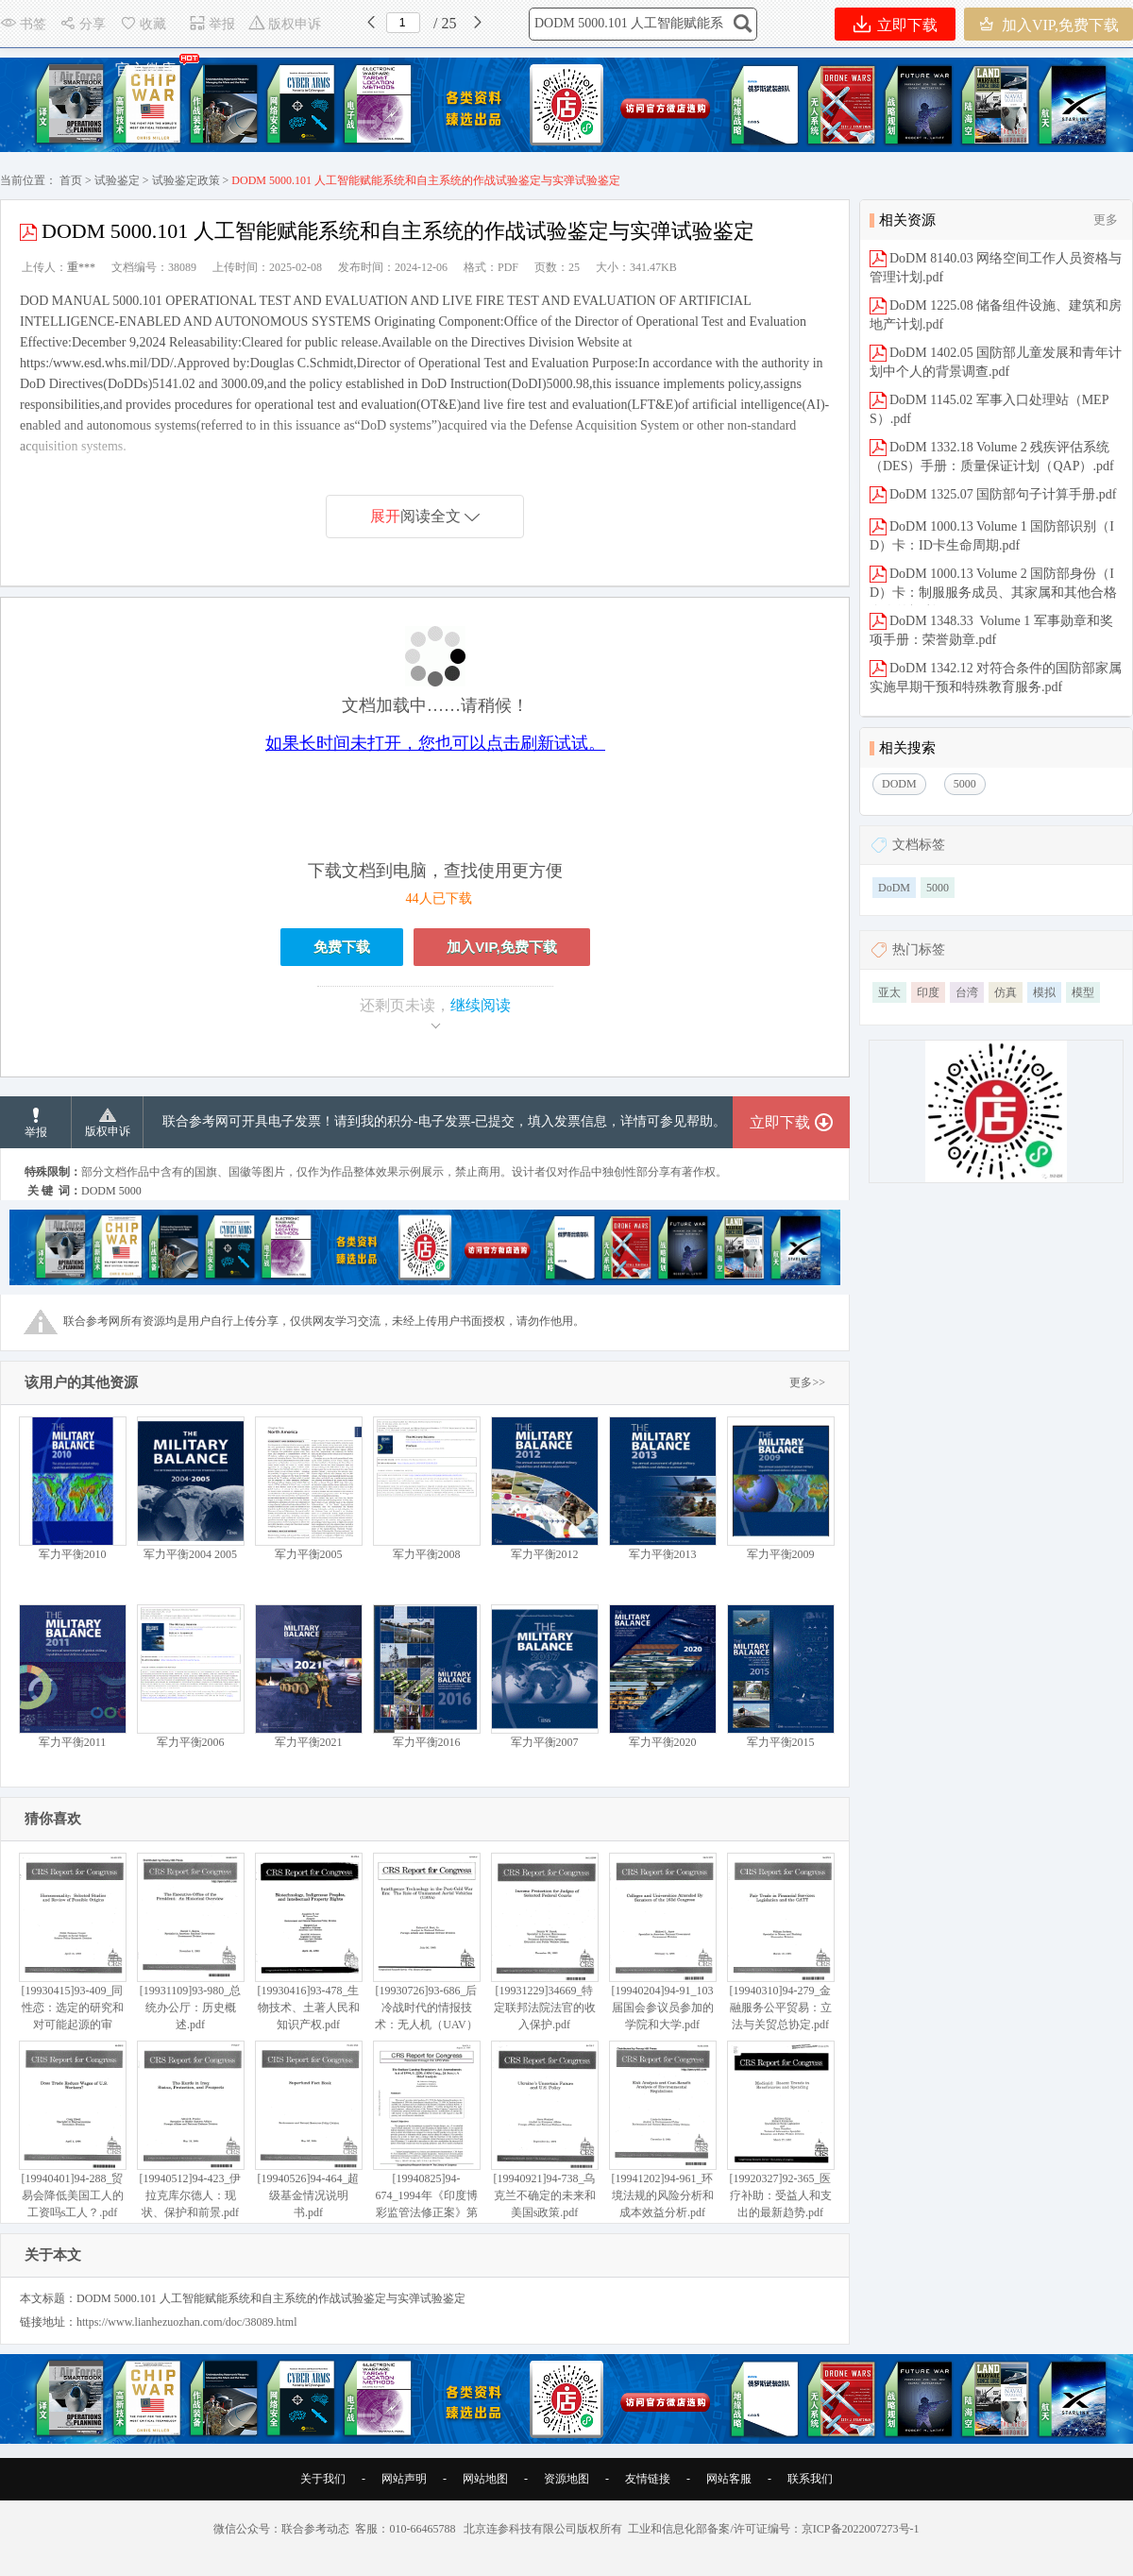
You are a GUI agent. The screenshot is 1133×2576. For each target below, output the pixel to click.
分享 (82, 24)
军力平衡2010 (72, 1488)
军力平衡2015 (780, 1676)
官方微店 (146, 64)
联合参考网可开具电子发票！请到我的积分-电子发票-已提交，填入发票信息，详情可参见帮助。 (444, 1121)
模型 (1083, 992)
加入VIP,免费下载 (1048, 24)
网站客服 (729, 2478)
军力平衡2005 (308, 1488)
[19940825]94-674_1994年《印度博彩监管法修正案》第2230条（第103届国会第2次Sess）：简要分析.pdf (426, 2155)
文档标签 (918, 845)
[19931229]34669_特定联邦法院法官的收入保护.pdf (544, 1942)
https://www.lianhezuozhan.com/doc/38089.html (186, 2322)
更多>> (807, 1382)
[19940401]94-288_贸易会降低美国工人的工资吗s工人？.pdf (72, 2130)
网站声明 (404, 2478)
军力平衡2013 (662, 1488)
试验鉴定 (117, 180)
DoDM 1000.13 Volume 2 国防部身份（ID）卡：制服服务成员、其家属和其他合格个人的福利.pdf (993, 593)
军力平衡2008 (426, 1488)
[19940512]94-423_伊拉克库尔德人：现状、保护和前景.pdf (190, 2130)
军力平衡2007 (544, 1676)
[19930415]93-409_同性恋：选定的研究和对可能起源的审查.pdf (72, 1950)
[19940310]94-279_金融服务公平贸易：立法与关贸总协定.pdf (780, 1942)
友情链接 (647, 2478)
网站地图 (485, 2478)
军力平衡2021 (308, 1676)
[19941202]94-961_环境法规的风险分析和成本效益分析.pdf (662, 2130)
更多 (1105, 219)
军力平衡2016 (426, 1676)
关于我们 (323, 2478)
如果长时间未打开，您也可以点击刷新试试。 (435, 743)
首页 (70, 180)
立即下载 (896, 24)
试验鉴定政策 (186, 180)
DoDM (894, 887)
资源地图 (566, 2478)
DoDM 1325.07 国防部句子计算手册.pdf (1002, 494)
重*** (81, 267)
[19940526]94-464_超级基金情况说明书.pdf (308, 2130)
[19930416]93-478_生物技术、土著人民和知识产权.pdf (308, 1942)
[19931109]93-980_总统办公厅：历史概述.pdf (190, 1942)
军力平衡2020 (662, 1676)
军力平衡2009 (780, 1488)
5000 (937, 887)
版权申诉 (284, 24)
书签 (23, 24)
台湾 (966, 992)
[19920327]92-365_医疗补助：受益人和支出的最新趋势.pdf (780, 2130)
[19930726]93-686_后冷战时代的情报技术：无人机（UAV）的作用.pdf (426, 1950)
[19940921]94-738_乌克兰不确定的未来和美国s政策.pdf (544, 2130)
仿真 (1005, 992)
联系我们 (810, 2478)
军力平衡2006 (190, 1676)
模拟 (1044, 992)
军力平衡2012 (544, 1488)
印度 (928, 992)
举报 (212, 24)
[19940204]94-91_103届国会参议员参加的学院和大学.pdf (662, 1942)
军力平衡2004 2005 (190, 1488)
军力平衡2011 (72, 1676)
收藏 (142, 24)
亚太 (889, 992)
